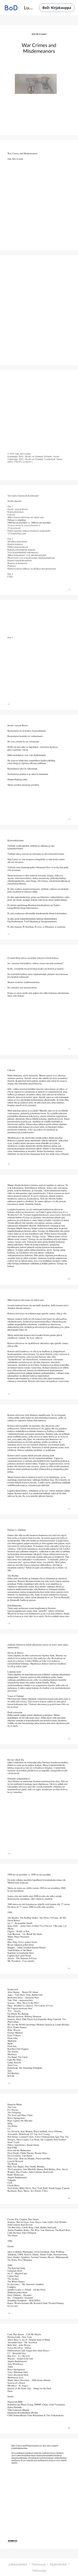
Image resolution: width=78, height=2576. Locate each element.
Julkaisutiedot (18, 2564)
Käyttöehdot (58, 2564)
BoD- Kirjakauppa (56, 7)
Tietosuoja (38, 2564)
